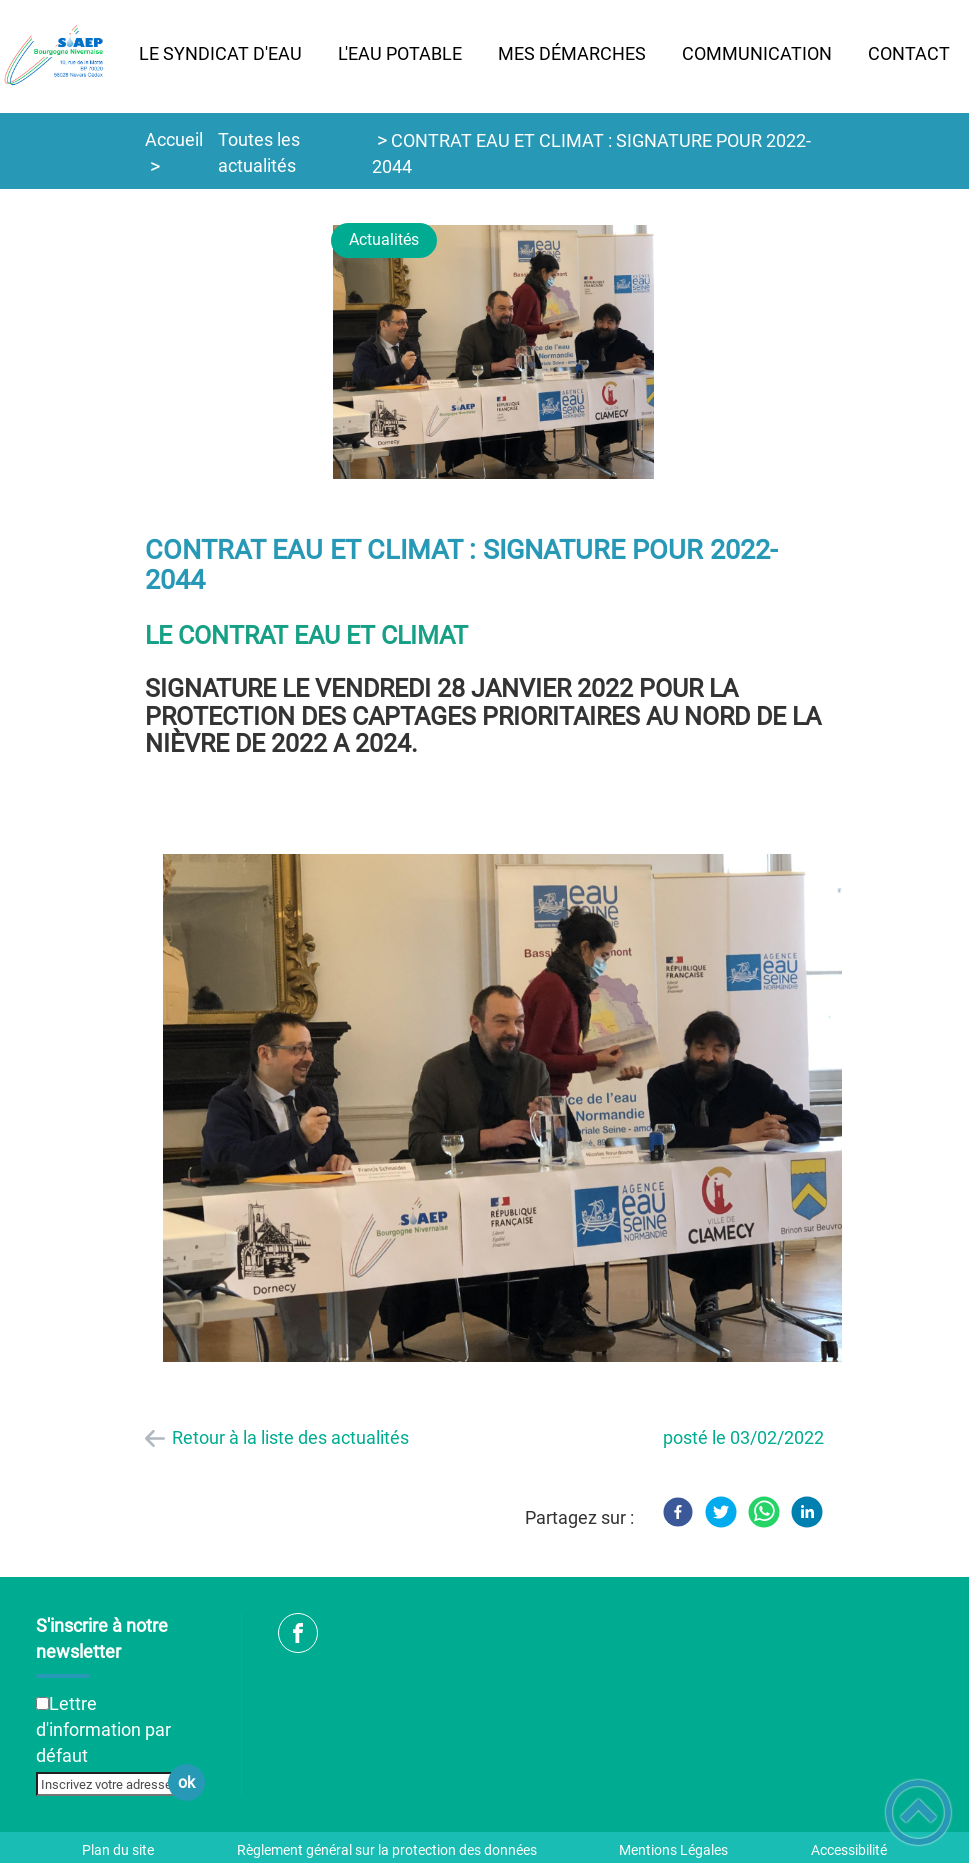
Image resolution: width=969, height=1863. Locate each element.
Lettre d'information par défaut (103, 1729)
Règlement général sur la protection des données (387, 1850)
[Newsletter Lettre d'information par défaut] (42, 1703)
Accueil (174, 139)
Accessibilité (849, 1850)
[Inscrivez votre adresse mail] (112, 1784)
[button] (918, 1812)
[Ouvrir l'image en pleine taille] (502, 353)
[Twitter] (721, 1512)
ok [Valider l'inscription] (186, 1782)
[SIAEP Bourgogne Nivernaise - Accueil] (60, 56)
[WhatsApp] (764, 1512)
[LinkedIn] (807, 1512)
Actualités (384, 239)
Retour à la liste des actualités (290, 1437)
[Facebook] (678, 1512)
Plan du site (118, 1850)
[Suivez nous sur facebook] (298, 1633)
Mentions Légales (673, 1850)
